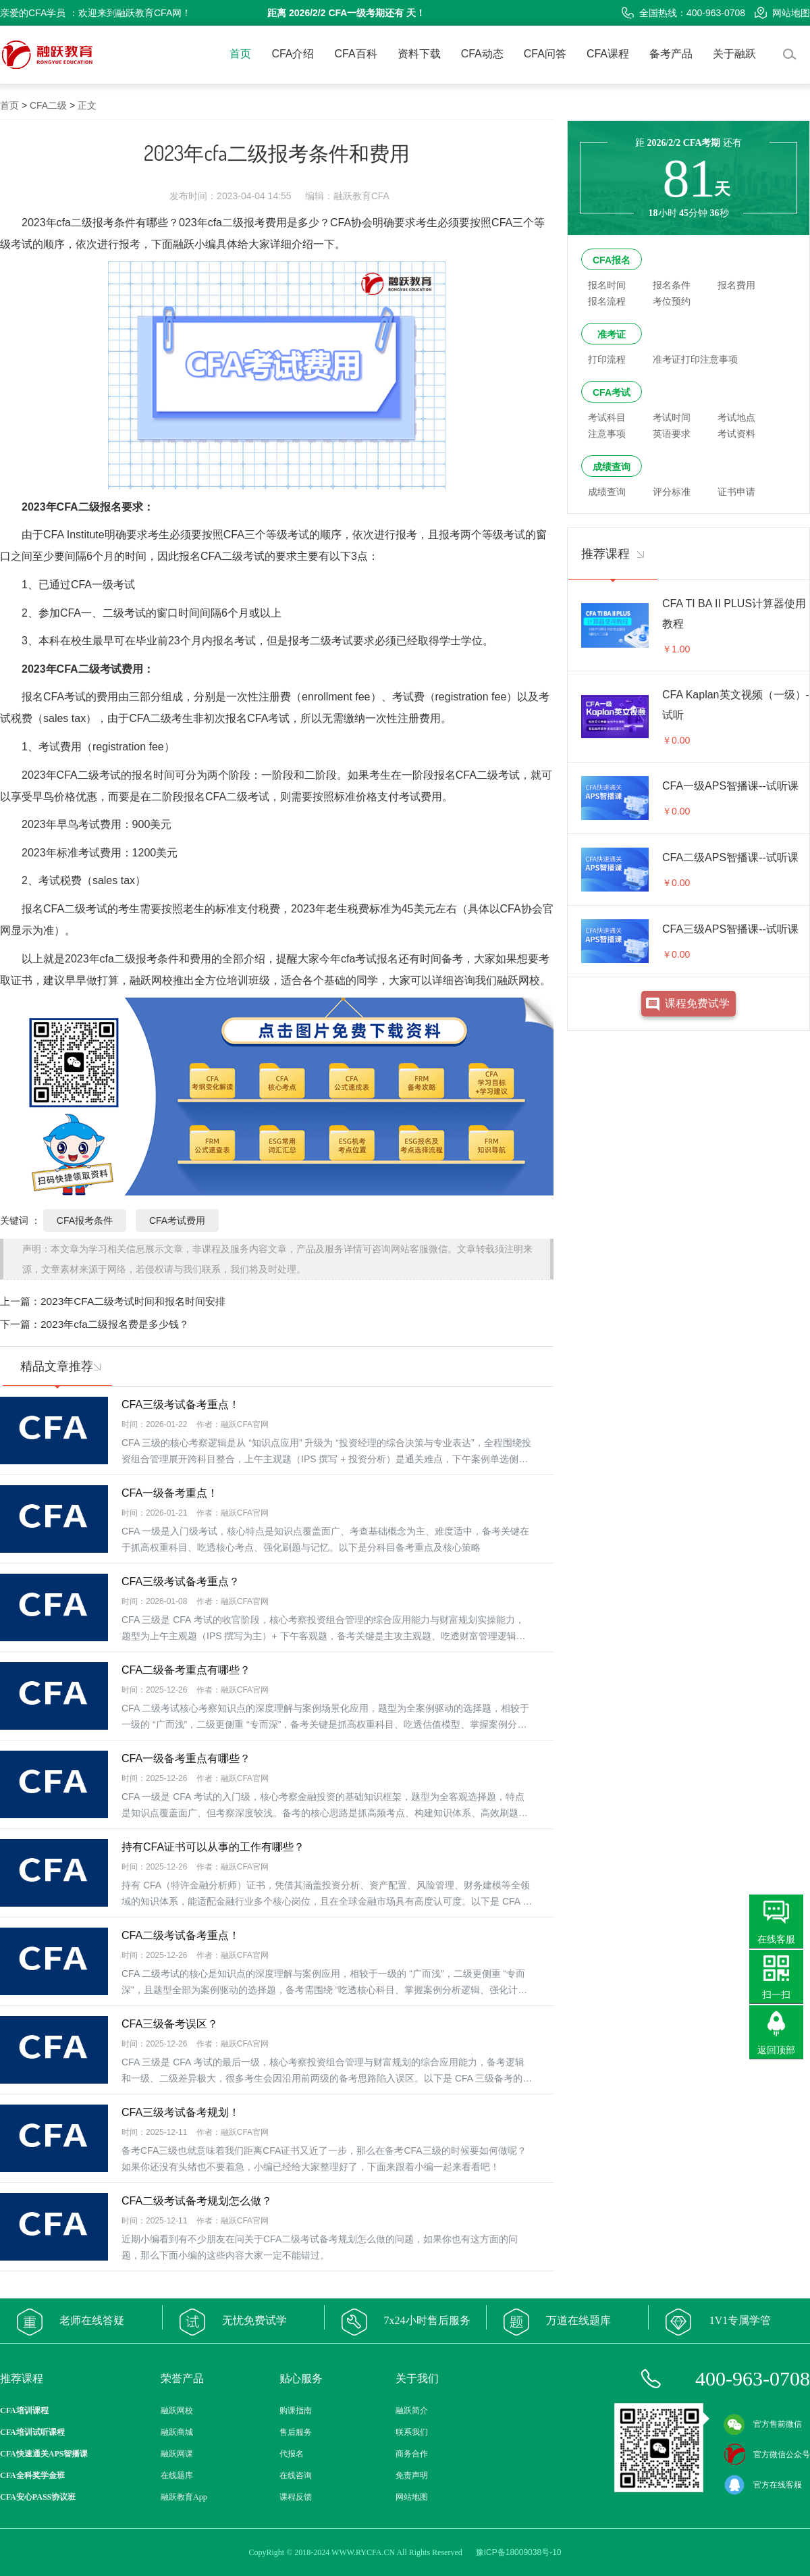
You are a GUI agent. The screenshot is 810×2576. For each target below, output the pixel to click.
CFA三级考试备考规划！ (181, 2112)
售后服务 (295, 2432)
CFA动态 (482, 53)
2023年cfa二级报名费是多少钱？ (114, 1324)
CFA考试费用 (177, 1220)
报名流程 (607, 301)
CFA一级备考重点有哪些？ (186, 1758)
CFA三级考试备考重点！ (181, 1404)
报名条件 (672, 285)
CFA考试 (611, 392)
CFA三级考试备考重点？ (181, 1581)
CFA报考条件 (85, 1220)
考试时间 (672, 417)
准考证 (611, 334)
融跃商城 (177, 2432)
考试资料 (736, 433)
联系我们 (412, 2432)
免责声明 (412, 2475)
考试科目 (607, 417)
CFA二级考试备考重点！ (181, 1935)
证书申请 (736, 491)
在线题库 (177, 2475)
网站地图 (782, 12)
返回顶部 (776, 2049)
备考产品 (671, 53)
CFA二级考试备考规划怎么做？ (197, 2201)
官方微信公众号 (767, 2454)
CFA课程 (608, 53)
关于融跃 (734, 53)
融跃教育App (184, 2497)
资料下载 (419, 53)
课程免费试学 (697, 1003)
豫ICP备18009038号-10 (519, 2552)
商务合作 (412, 2453)
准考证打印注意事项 (695, 359)
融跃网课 (177, 2453)
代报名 (291, 2453)
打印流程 (607, 359)
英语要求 (672, 433)
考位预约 (672, 301)
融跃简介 (412, 2410)
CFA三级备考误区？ (170, 2024)
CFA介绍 (292, 53)
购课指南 (295, 2410)
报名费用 (736, 285)
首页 (240, 53)
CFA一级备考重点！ (170, 1493)
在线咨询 (295, 2475)
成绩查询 (611, 466)
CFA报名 (611, 260)
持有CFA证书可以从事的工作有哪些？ (213, 1847)
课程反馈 (295, 2497)
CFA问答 (545, 53)
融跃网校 (177, 2410)
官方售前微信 (763, 2424)
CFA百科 (356, 53)
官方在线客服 (763, 2485)
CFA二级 (48, 105)
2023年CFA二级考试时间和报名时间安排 (132, 1301)
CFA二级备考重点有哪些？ (186, 1670)
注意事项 (607, 433)
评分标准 (672, 491)
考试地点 (736, 417)
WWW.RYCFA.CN (363, 2552)
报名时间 (607, 285)
